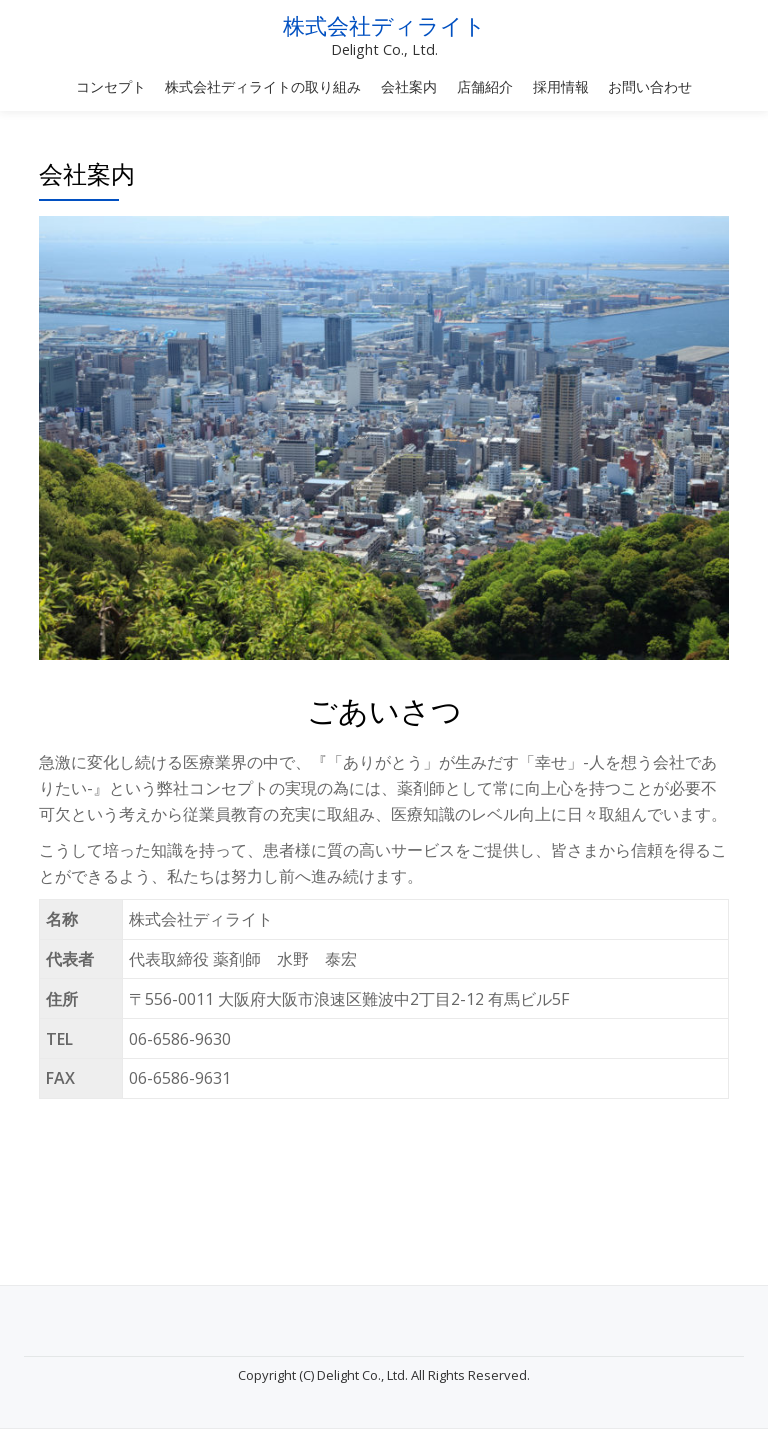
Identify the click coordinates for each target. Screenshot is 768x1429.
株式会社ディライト (384, 26)
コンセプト (111, 87)
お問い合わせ (650, 87)
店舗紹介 (485, 87)
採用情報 (561, 87)
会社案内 (409, 87)
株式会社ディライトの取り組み (263, 87)
